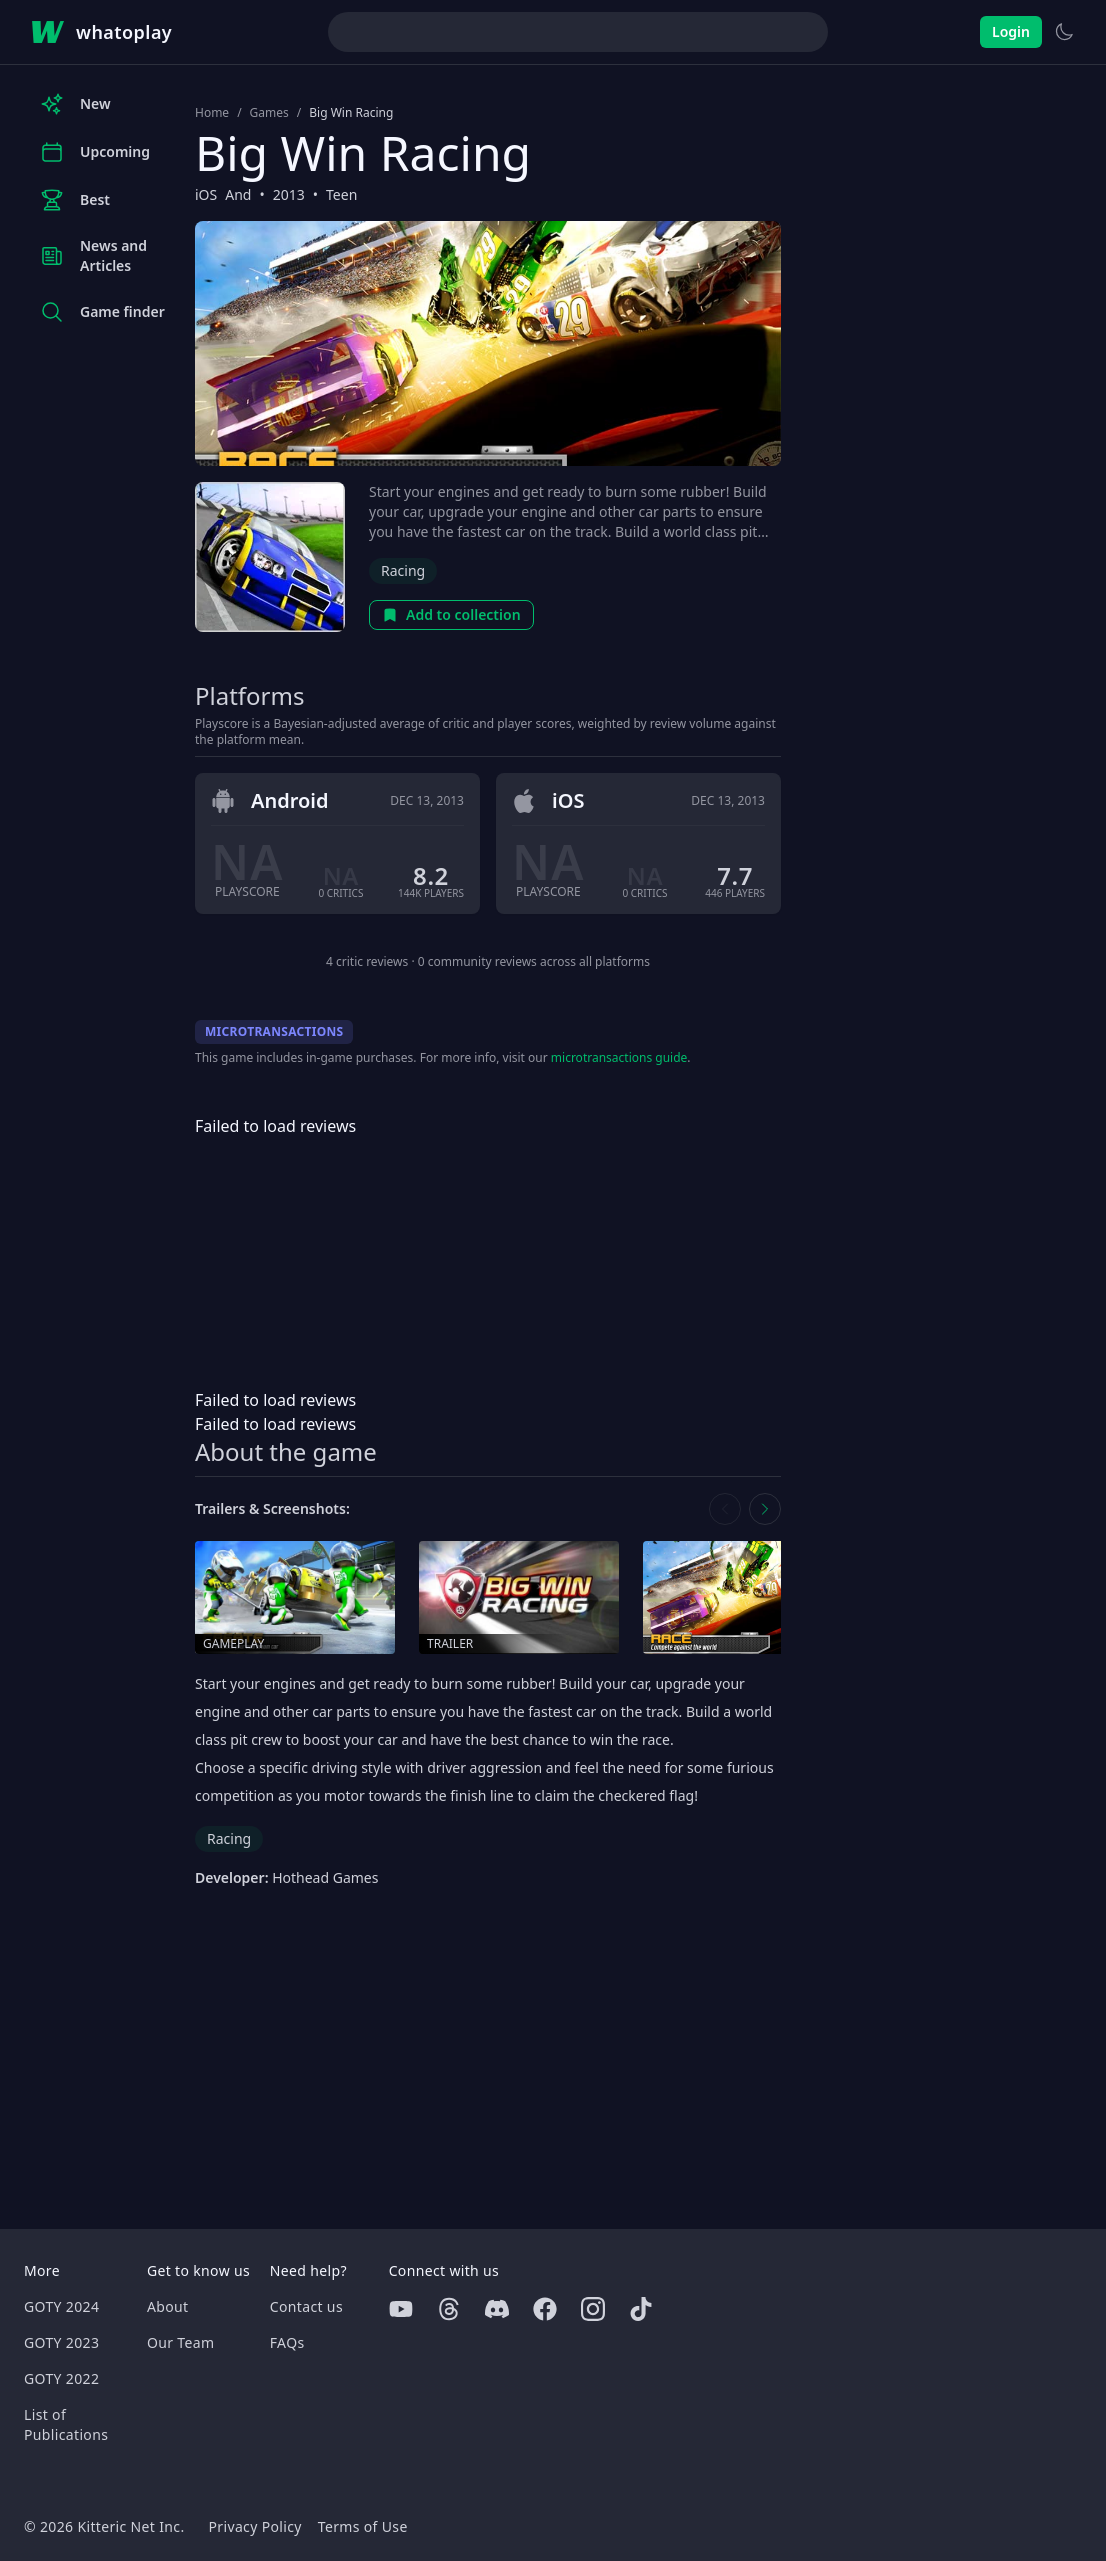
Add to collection (451, 614)
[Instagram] (593, 2309)
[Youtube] (401, 2309)
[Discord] (497, 2309)
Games (269, 113)
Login (1011, 31)
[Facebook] (545, 2309)
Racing (403, 570)
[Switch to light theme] (1064, 32)
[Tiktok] (641, 2309)
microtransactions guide (619, 1057)
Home (212, 113)
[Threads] (449, 2309)
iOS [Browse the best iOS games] (206, 194)
